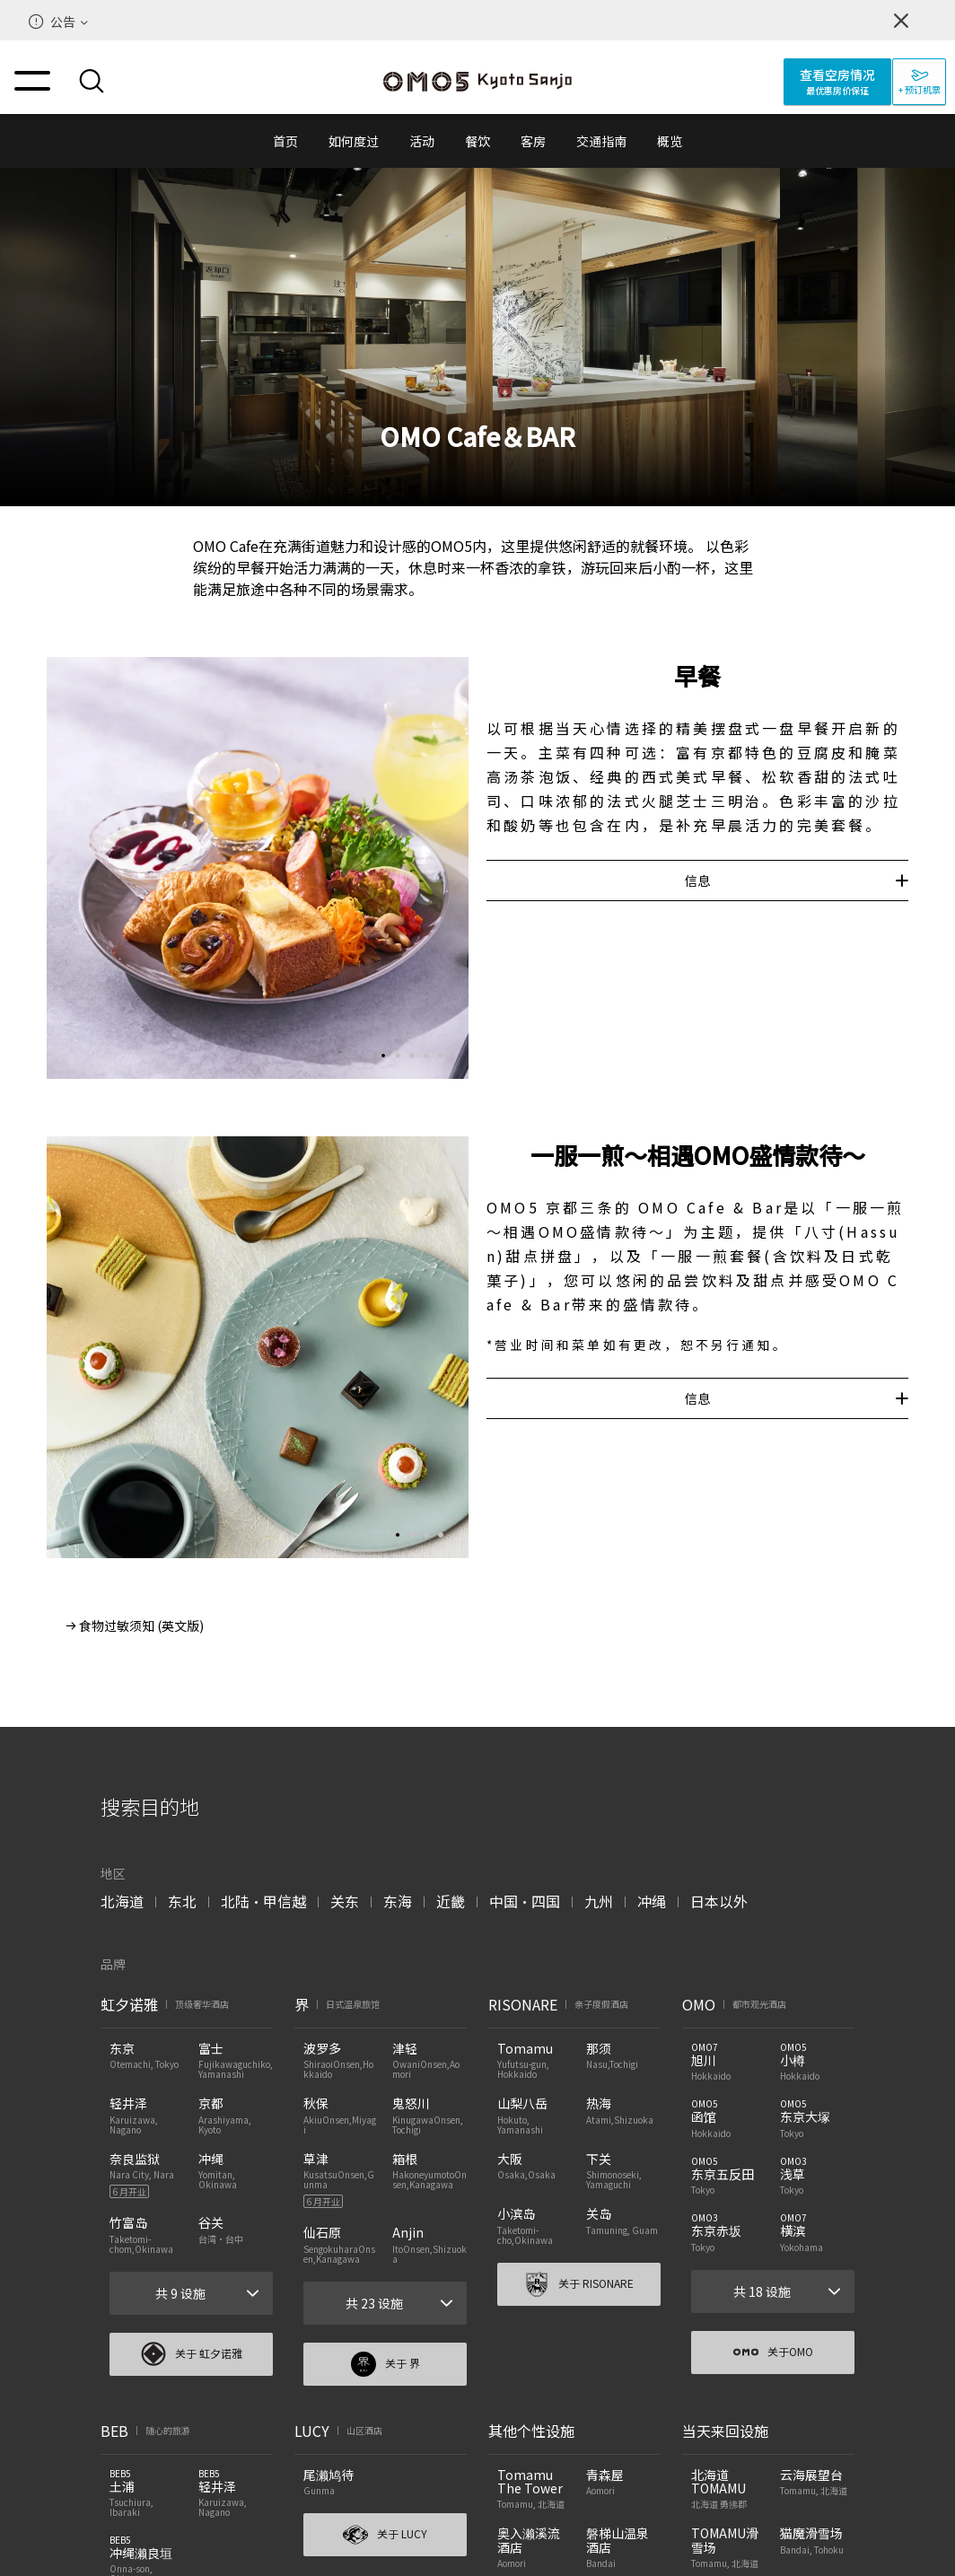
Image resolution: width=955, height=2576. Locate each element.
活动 (421, 141)
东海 (397, 1901)
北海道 (122, 1901)
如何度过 (354, 141)
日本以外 (719, 1901)
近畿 (450, 1901)
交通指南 (601, 141)
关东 (344, 1901)
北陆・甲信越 (263, 1901)
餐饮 (477, 141)
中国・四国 (524, 1901)
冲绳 (651, 1901)
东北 (182, 1901)
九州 (598, 1901)
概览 (669, 141)
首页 (285, 141)
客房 (533, 141)
